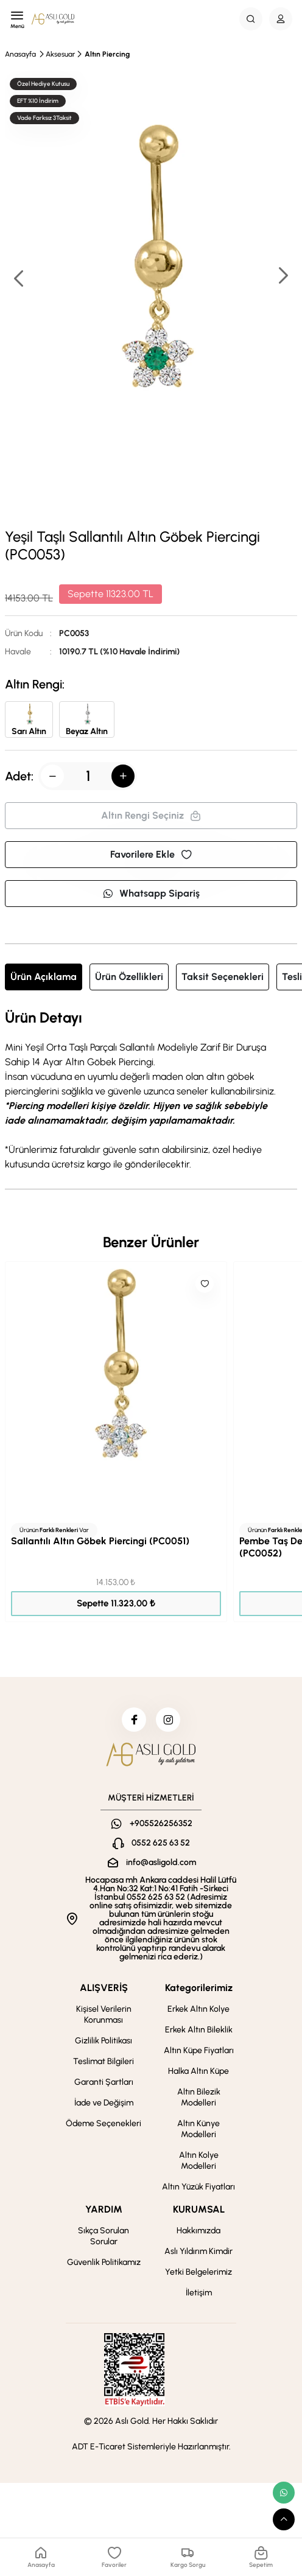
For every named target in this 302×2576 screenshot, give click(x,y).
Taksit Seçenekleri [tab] (222, 976)
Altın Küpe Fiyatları (199, 2050)
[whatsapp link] (284, 2493)
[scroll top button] (284, 2519)
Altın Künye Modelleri (198, 2129)
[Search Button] (250, 18)
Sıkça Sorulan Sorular (103, 2236)
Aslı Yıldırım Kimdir (198, 2251)
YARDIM (103, 2209)
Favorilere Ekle (151, 854)
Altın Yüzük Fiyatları (198, 2187)
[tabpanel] (151, 1091)
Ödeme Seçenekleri (103, 2123)
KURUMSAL (199, 2209)
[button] (282, 277)
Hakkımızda (198, 2230)
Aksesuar (60, 54)
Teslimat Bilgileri (103, 2061)
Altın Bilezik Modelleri (198, 2097)
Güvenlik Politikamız (104, 2262)
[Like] (204, 1284)
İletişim (199, 2292)
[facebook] (134, 1719)
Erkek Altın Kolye (198, 2009)
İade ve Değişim (103, 2103)
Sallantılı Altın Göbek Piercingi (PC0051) (100, 1541)
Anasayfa (20, 54)
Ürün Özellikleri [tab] (129, 976)
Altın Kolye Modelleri (199, 2160)
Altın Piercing (107, 54)
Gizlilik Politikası (103, 2040)
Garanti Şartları (103, 2082)
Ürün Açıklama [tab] (43, 976)
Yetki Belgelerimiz (198, 2272)
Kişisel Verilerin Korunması (104, 2014)
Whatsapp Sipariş (151, 893)
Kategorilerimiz (199, 1987)
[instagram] (168, 1719)
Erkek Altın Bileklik (199, 2030)
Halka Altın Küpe (198, 2071)
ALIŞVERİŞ (104, 1987)
